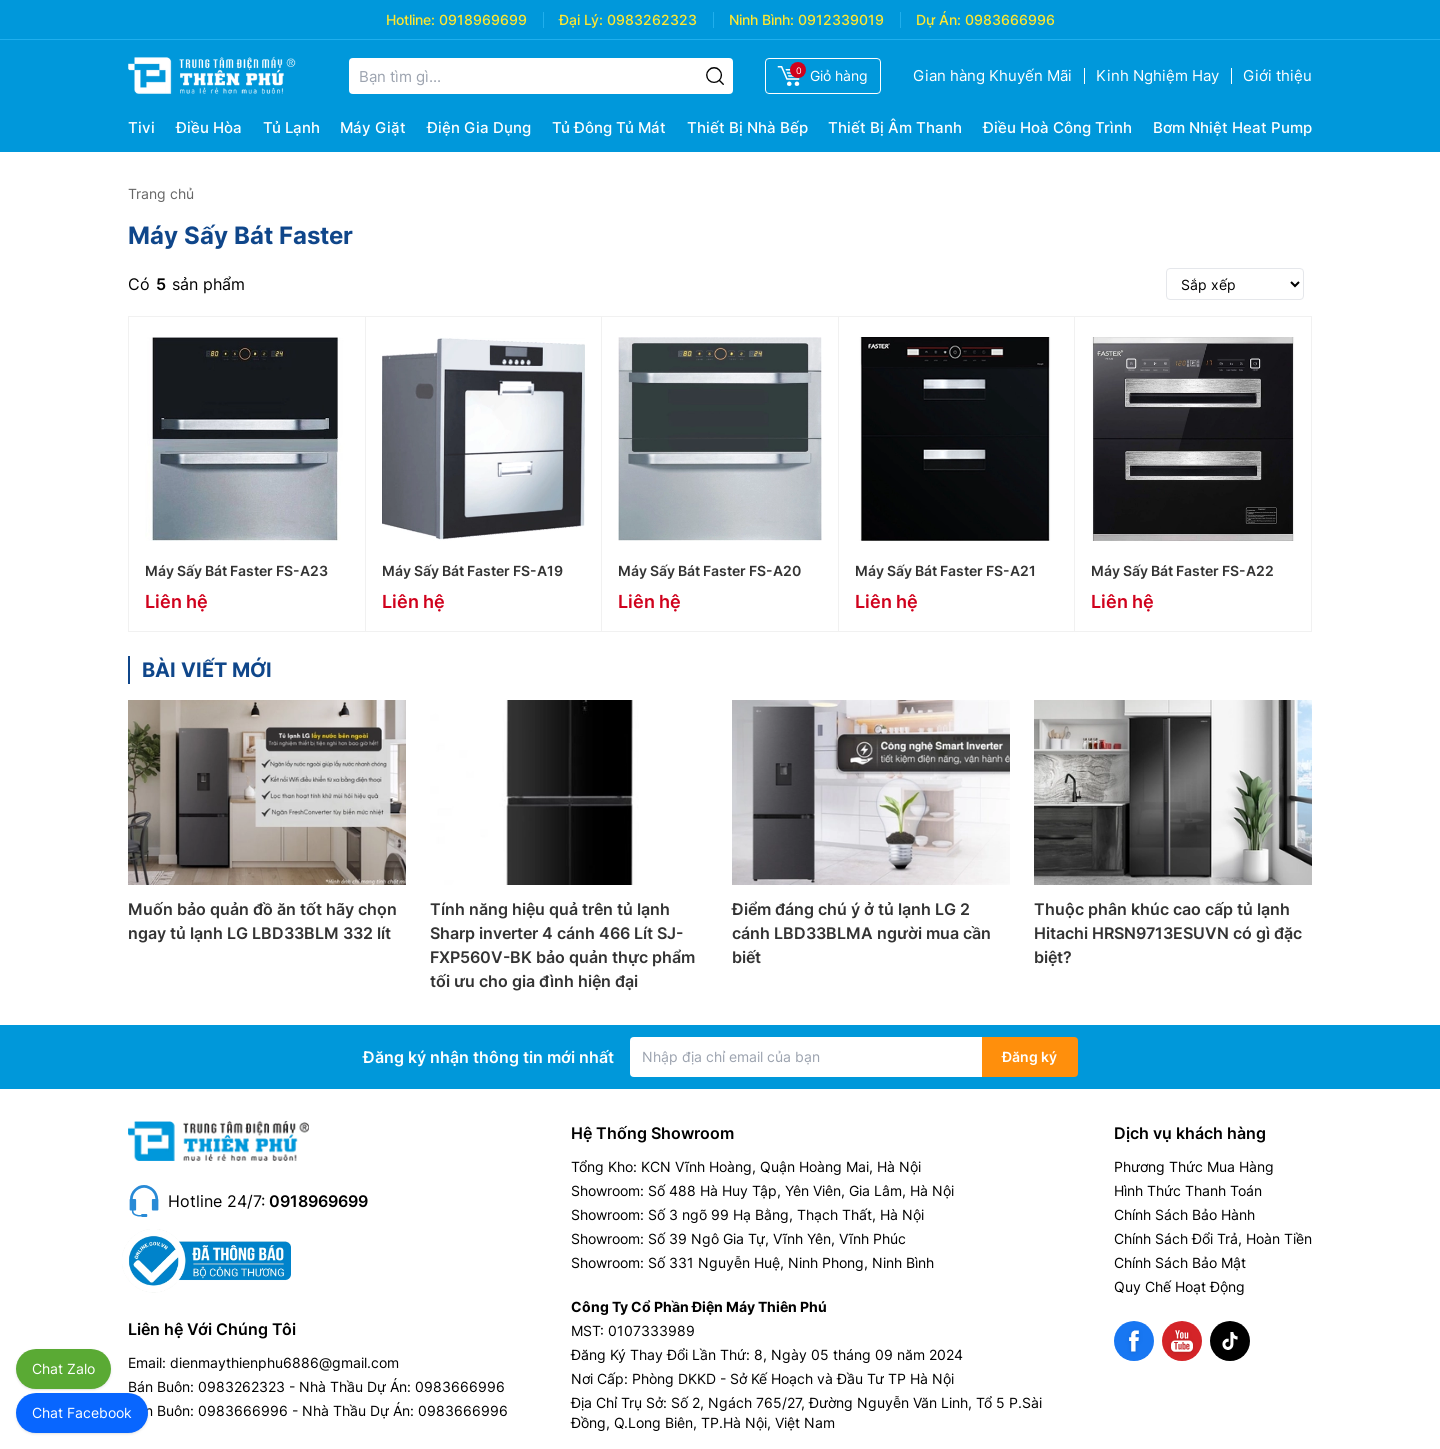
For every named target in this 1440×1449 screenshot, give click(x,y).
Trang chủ (161, 193)
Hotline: (410, 19)
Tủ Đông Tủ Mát (609, 127)
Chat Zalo (63, 1368)
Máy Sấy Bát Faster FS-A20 (709, 570)
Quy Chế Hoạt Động (1179, 1286)
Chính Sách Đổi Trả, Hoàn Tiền (1213, 1238)
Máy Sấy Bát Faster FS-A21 (945, 570)
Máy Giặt (373, 127)
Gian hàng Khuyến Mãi (992, 75)
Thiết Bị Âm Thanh (895, 127)
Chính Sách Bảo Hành (1184, 1214)
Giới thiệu (1277, 75)
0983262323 (652, 19)
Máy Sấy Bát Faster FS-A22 (1182, 570)
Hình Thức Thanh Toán (1188, 1190)
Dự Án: (938, 19)
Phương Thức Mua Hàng (1194, 1166)
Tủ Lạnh (291, 127)
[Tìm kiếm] (715, 76)
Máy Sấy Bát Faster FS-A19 (472, 570)
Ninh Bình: (761, 19)
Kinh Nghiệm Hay (1157, 75)
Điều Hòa (209, 127)
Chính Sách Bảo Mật (1180, 1262)
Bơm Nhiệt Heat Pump (1232, 127)
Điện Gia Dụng (479, 127)
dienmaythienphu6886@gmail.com (284, 1362)
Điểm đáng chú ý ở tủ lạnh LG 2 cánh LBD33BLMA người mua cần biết (861, 933)
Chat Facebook (82, 1412)
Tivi (141, 127)
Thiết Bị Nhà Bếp (747, 127)
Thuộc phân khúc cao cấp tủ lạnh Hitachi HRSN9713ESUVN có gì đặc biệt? (1168, 933)
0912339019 (841, 19)
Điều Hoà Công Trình (1057, 127)
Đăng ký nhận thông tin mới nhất (488, 1057)
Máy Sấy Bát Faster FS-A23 (236, 570)
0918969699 (483, 19)
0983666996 (1010, 19)
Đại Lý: (581, 19)
